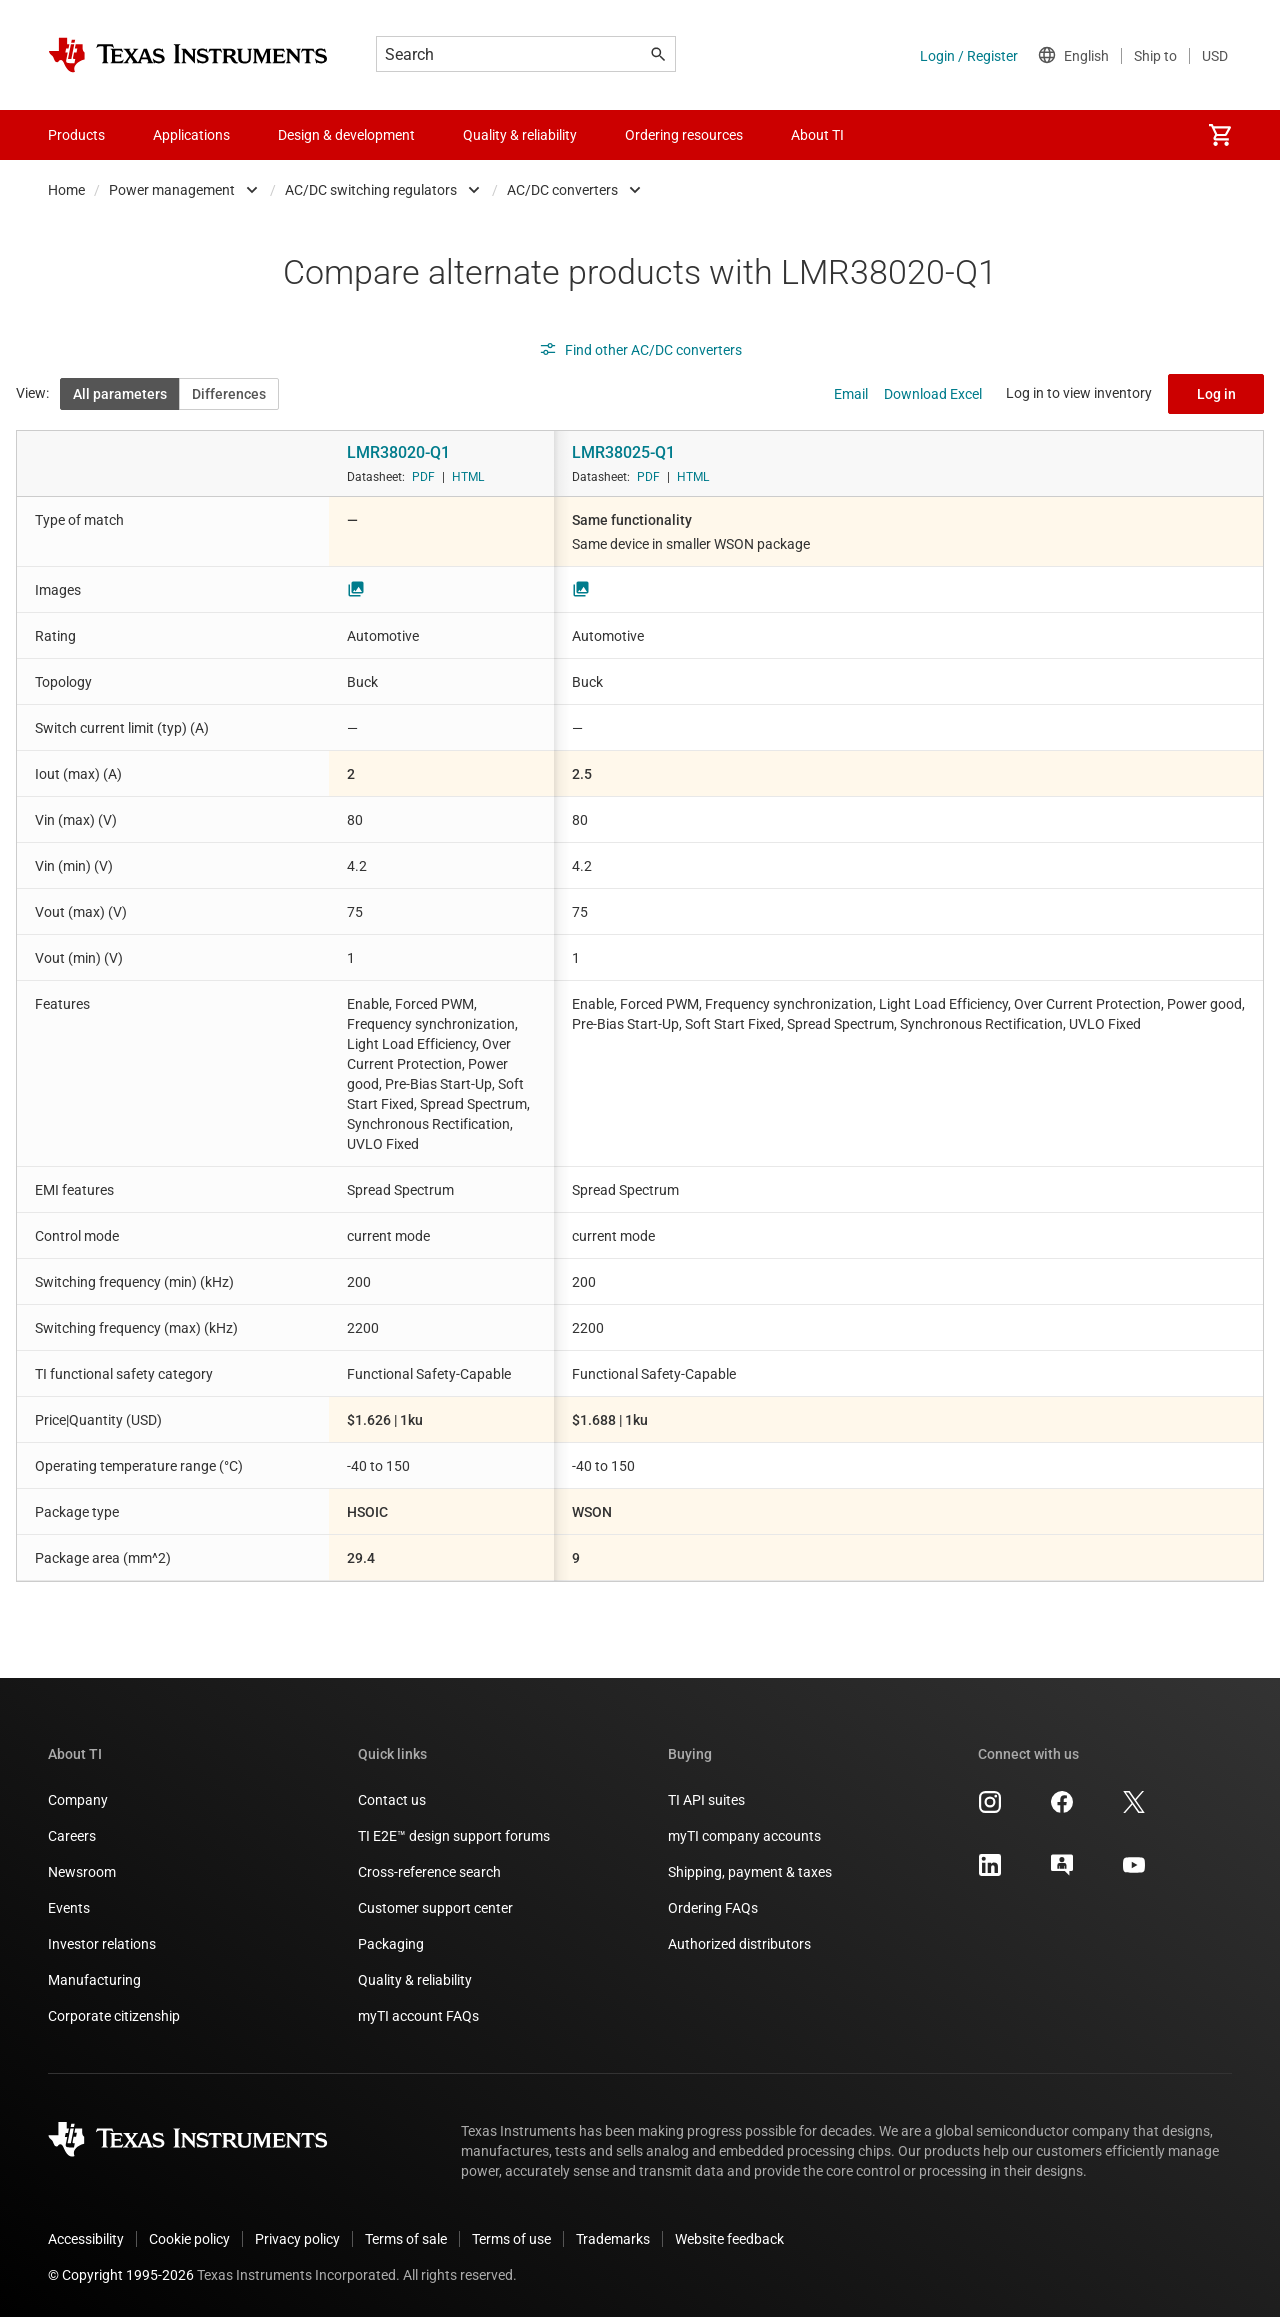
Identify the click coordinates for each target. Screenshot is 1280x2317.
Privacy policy (297, 2239)
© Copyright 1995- (121, 2275)
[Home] (188, 55)
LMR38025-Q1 (623, 452)
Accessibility (86, 2239)
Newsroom (82, 1872)
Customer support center (435, 1908)
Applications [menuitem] (191, 135)
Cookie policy (189, 2239)
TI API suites (706, 1800)
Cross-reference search (429, 1872)
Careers (72, 1836)
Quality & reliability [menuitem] (520, 135)
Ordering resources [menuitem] (684, 135)
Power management (172, 190)
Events (69, 1908)
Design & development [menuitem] (346, 135)
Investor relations (102, 1944)
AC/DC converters (562, 190)
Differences (229, 394)
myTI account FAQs (418, 2016)
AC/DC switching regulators (371, 190)
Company (78, 1800)
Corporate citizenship (114, 2016)
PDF (423, 477)
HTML (468, 477)
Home (66, 190)
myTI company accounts (744, 1836)
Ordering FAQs (713, 1908)
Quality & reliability (415, 1980)
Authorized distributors (739, 1944)
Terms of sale (406, 2239)
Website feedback (729, 2239)
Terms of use (511, 2239)
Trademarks (613, 2239)
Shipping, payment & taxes (750, 1872)
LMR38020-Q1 (398, 452)
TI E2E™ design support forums (454, 1836)
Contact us (392, 1800)
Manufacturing (94, 1980)
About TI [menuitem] (817, 135)
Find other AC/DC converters (640, 350)
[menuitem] (1220, 135)
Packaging (391, 1944)
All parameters (120, 394)
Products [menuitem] (76, 135)
